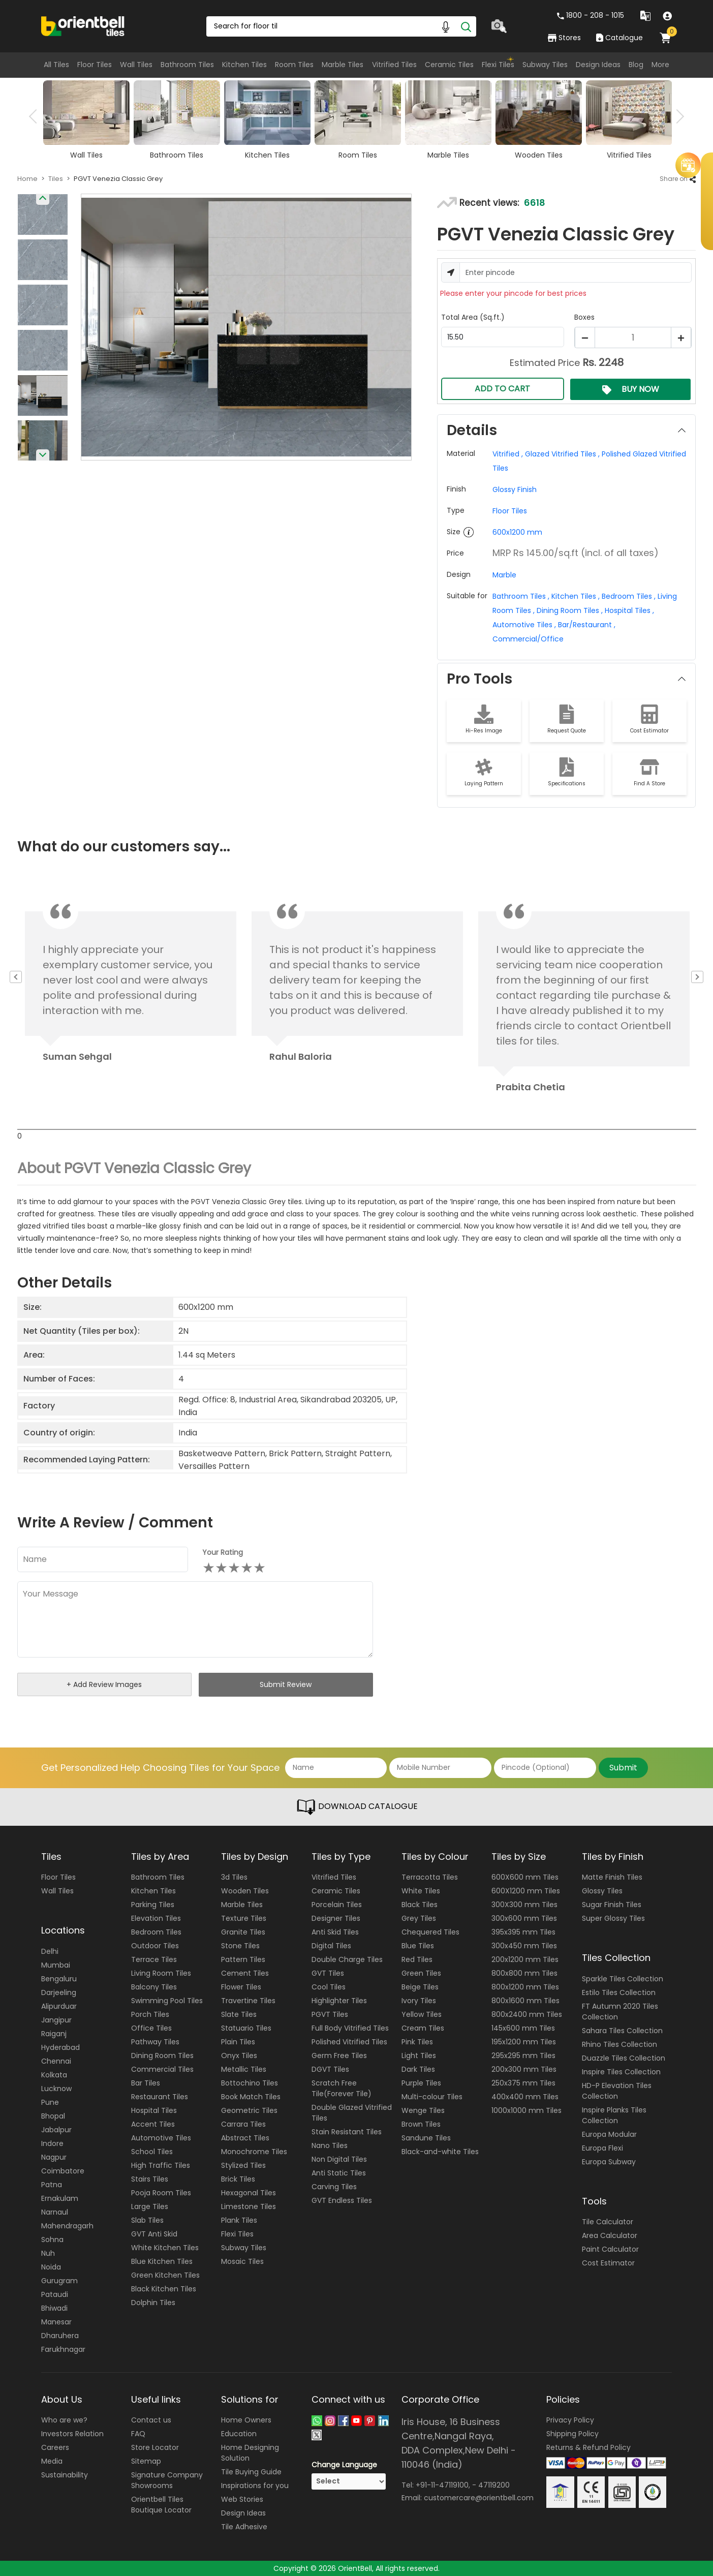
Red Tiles (416, 1959)
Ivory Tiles (418, 2001)
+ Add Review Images (104, 1684)
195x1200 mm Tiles (523, 2042)
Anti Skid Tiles (335, 1932)
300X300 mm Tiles (524, 1904)
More (660, 65)
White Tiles (420, 1891)
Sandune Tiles (426, 2138)
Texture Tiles (243, 1918)
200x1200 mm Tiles (525, 1959)
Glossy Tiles (602, 1891)
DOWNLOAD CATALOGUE (357, 1807)
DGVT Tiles (330, 2069)
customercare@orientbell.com (479, 2497)
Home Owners (246, 2420)
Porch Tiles (150, 2014)
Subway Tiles (545, 65)
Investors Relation (72, 2434)
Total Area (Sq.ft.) (473, 317)
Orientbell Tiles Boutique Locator (161, 2504)
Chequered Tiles (430, 1932)
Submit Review (286, 1684)
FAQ (138, 2434)
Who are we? (64, 2420)
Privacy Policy (570, 2420)
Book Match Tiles (251, 2097)
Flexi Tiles (498, 65)
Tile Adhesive (244, 2527)
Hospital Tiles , (628, 610)
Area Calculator (609, 2235)
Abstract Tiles (245, 2138)
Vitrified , (507, 454)
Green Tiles (421, 1973)
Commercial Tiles (162, 2069)
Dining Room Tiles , (569, 610)
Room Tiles (294, 65)
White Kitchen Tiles (165, 2248)
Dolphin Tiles (153, 2302)
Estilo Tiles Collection (619, 1992)
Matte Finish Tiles (612, 1877)
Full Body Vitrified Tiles (350, 2028)
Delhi (49, 1951)
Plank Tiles (239, 2220)
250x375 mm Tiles (523, 2083)
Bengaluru (59, 1979)
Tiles (55, 178)
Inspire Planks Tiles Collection (614, 2115)
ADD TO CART (502, 388)
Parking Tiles (152, 1904)
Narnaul (54, 2212)
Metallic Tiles (243, 2069)
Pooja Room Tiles (161, 2193)
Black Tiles (419, 1904)
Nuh (48, 2253)
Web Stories (242, 2499)
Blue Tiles (417, 1946)
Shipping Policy (572, 2434)
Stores (564, 38)
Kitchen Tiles (244, 65)
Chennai (56, 2061)
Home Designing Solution (250, 2452)
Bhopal (53, 2116)
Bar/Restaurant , (585, 625)
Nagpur (54, 2157)
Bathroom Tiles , (520, 596)
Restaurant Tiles (159, 2097)
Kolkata (54, 2075)
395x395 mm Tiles (523, 1932)
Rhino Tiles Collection (619, 2044)
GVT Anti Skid (154, 2234)
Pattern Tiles (243, 1959)
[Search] (466, 26)
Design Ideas (598, 65)
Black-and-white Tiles (440, 2151)
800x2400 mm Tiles (526, 2014)
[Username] (575, 272)
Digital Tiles (331, 1946)
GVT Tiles (328, 1973)
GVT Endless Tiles (342, 2200)
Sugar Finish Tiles (611, 1904)
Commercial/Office (528, 639)
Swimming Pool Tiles (167, 2001)
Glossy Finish (514, 489)
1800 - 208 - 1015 (590, 15)
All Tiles (56, 65)
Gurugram (59, 2281)
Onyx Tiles (239, 2055)
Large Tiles (149, 2206)
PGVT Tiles (330, 2014)
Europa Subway (609, 2162)
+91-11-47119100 (442, 2485)
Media (52, 2461)
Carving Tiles (334, 2187)
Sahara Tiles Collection (622, 2031)
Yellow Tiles (421, 2014)
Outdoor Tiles (155, 1946)
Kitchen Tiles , (574, 596)
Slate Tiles (239, 2014)
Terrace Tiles (154, 1959)
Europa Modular (609, 2134)
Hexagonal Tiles (248, 2193)
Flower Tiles (241, 1987)
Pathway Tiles (155, 2042)
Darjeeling (58, 1992)
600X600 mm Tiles (525, 1877)
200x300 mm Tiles (523, 2069)
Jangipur (56, 2020)
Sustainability (64, 2475)
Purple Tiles (421, 2083)
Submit (623, 1767)
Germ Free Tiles (339, 2055)
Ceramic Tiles (449, 65)
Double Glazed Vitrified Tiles (352, 2112)
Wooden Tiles (245, 1891)
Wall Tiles (136, 65)
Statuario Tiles (246, 2028)
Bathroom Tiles (187, 65)
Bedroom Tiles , (628, 596)
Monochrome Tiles (254, 2151)
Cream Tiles (422, 2028)
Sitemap (146, 2461)
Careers (55, 2447)
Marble (504, 575)
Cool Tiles (329, 1987)
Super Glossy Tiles (613, 1918)
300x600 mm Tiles (524, 1918)
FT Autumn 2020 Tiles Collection (620, 2011)
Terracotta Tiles (429, 1877)
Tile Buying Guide (251, 2472)
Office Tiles (151, 2028)
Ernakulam (59, 2198)
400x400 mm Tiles (525, 2097)
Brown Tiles (421, 2124)
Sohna (52, 2239)
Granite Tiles (243, 1932)
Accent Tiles (153, 2124)
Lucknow (56, 2088)
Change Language (344, 2465)
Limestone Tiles (248, 2206)
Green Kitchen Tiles (165, 2275)
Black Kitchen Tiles (163, 2289)
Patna (51, 2185)
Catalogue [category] (619, 38)
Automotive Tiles (161, 2138)
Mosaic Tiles (242, 2261)
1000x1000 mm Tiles (526, 2110)
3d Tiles (234, 1877)
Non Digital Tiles (339, 2159)
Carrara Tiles (243, 2124)
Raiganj (54, 2034)
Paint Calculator (610, 2249)
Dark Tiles (418, 2069)
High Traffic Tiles (160, 2165)
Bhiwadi (54, 2308)
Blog (636, 65)
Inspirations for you (255, 2485)
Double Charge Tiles (347, 1959)
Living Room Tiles (161, 1973)
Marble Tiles (342, 65)
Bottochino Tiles (249, 2083)
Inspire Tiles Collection (621, 2072)
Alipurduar (59, 2006)
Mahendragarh (67, 2226)
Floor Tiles (94, 65)
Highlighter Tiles (339, 2001)
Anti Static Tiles (339, 2173)
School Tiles (152, 2151)
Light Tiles (418, 2055)
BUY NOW (630, 389)
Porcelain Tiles (337, 1904)
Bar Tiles (145, 2083)
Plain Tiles (238, 2042)
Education (239, 2434)
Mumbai (55, 1965)
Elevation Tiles (156, 1918)
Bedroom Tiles (156, 1932)
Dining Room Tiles (162, 2055)
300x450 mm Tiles (524, 1946)
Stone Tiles (240, 1946)
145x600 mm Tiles (523, 2028)
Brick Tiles (238, 2179)
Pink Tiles (417, 2042)
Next (677, 116)
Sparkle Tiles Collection (622, 1979)
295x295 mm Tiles (523, 2055)
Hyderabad (60, 2047)
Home (27, 178)
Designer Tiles (336, 1918)
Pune (50, 2102)
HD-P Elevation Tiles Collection (617, 2090)
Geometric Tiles (249, 2110)
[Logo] (83, 25)
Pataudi (54, 2294)
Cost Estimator (608, 2263)
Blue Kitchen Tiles (162, 2261)
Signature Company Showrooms (167, 2480)
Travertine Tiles (248, 2001)
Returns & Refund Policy (588, 2447)
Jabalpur (56, 2130)
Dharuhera (60, 2335)
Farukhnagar (63, 2349)
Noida (51, 2267)
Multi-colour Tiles (431, 2097)
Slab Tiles (147, 2220)
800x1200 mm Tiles (525, 1987)
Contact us (151, 2420)
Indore (52, 2143)
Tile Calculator (607, 2222)
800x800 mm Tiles (524, 1973)
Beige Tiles (420, 1987)
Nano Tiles (330, 2145)
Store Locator (155, 2447)
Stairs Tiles (149, 2179)
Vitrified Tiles (394, 65)
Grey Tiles (418, 1918)
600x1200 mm (517, 532)
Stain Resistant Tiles (347, 2132)
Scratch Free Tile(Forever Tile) (341, 2088)
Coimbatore (62, 2171)
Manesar (56, 2322)
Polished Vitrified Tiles (349, 2042)
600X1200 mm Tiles (525, 1891)
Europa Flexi (602, 2148)
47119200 (494, 2485)
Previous (36, 116)
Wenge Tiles (423, 2110)
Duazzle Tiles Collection (623, 2058)
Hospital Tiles (154, 2110)
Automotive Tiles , (524, 625)
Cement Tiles (245, 1973)
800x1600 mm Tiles (525, 2001)
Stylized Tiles (243, 2165)
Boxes (584, 317)
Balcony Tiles (154, 1987)
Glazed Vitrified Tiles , (561, 454)
